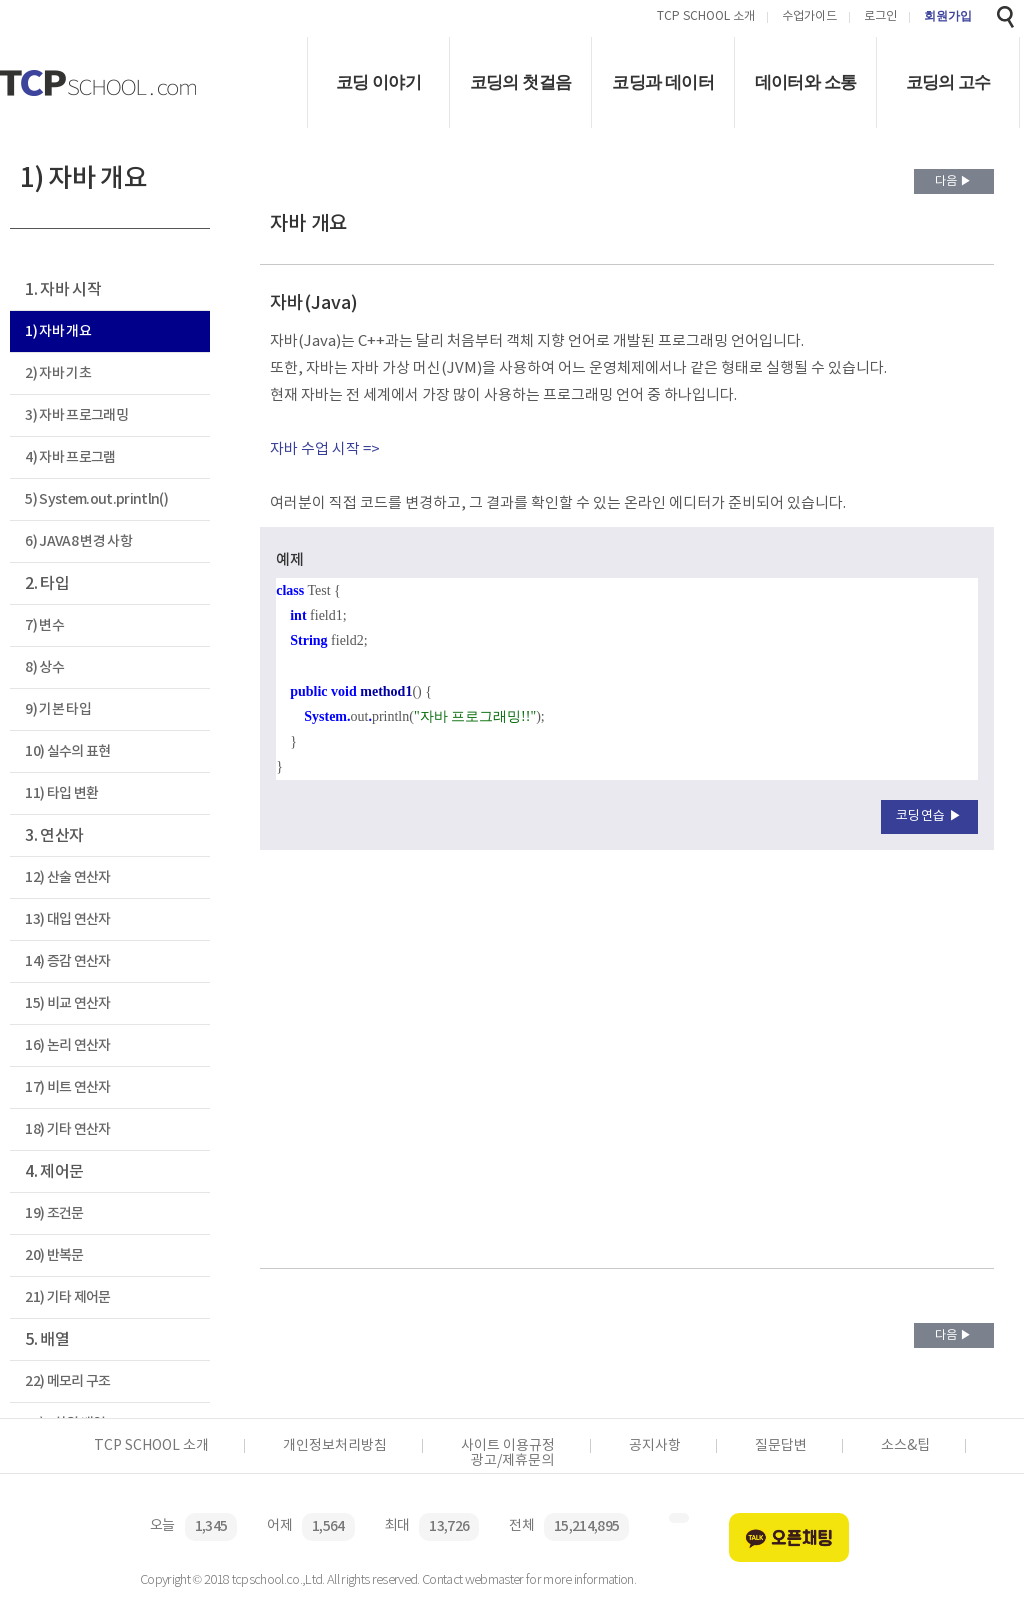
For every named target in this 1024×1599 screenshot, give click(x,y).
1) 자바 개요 (58, 331)
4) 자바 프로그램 (70, 457)
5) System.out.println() (96, 499)
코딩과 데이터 (663, 82)
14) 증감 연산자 (67, 961)
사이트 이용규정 (508, 1446)
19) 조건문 (54, 1213)
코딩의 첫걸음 (521, 82)
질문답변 (781, 1446)
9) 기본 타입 (58, 709)
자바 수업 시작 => (325, 449)
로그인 (880, 17)
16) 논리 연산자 (67, 1045)
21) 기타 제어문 (67, 1297)
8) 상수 (44, 667)
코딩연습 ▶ (929, 816)
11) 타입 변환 (61, 793)
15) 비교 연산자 (67, 1003)
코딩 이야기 (378, 82)
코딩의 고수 (948, 82)
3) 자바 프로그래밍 (76, 415)
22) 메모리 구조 (67, 1381)
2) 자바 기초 (58, 373)
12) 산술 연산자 (67, 877)
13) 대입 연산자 (67, 919)
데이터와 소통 (806, 82)
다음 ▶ (953, 181)
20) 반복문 (54, 1255)
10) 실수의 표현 (67, 751)
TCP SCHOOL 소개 (706, 17)
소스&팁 (905, 1446)
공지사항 (655, 1446)
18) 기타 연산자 (67, 1129)
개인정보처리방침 (335, 1446)
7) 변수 (44, 625)
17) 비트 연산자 (67, 1087)
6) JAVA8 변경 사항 (78, 541)
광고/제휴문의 (512, 1461)
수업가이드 (809, 17)
